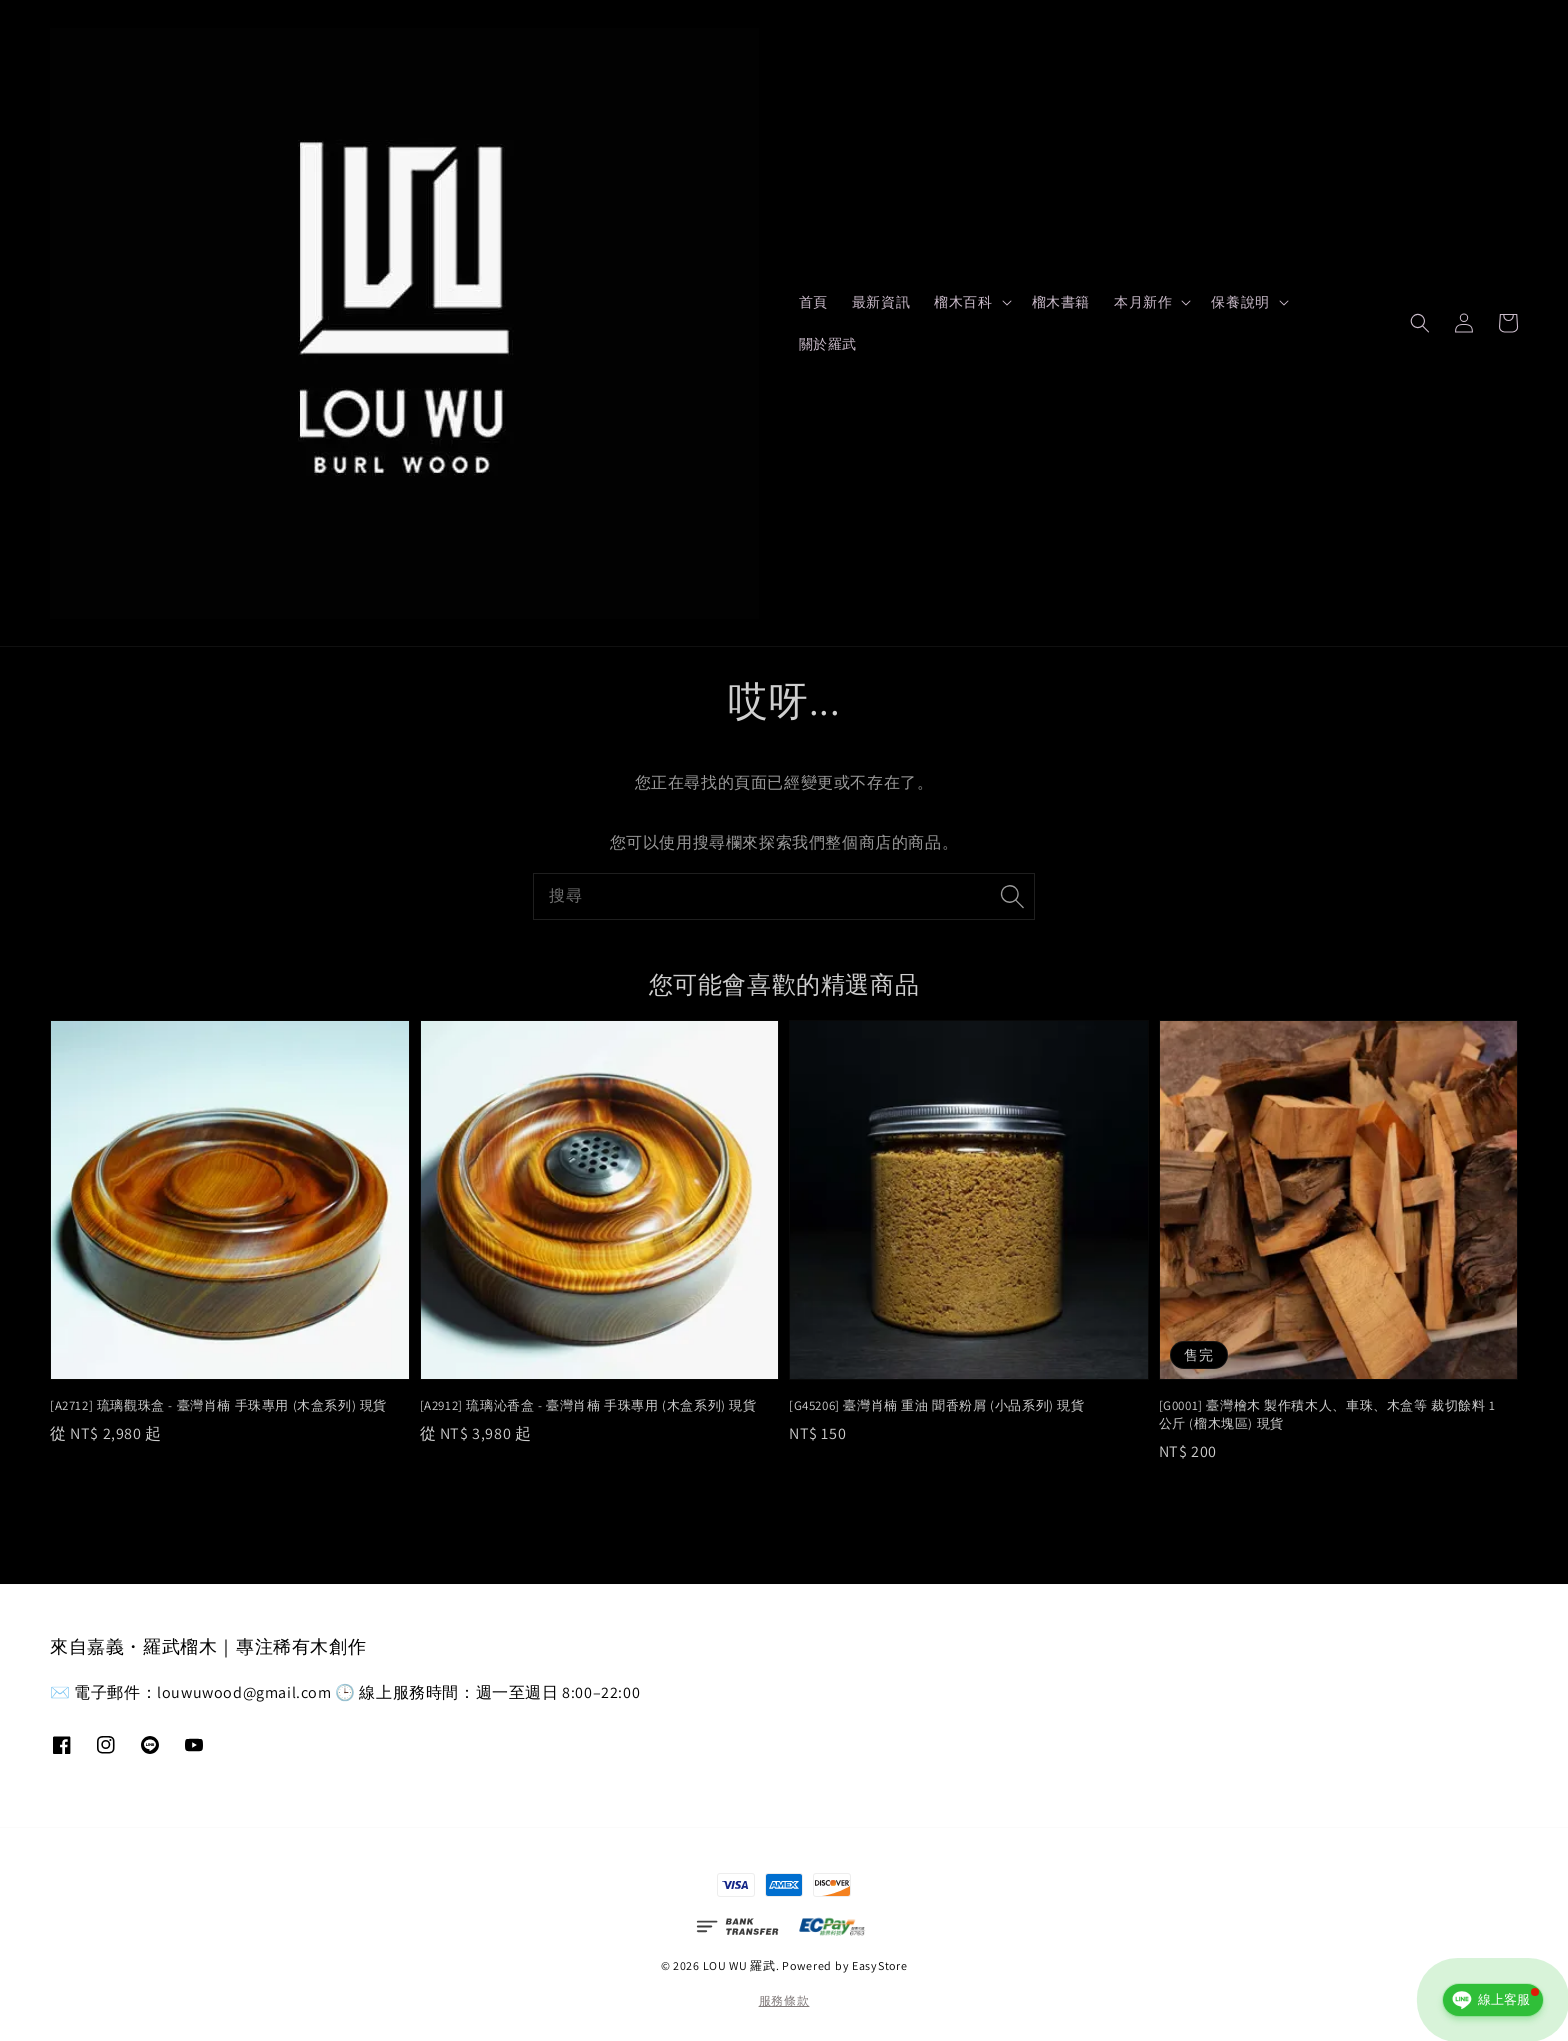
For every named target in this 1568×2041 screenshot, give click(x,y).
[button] (1420, 323)
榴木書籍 (1061, 302)
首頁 (813, 302)
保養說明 (1240, 302)
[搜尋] (1012, 896)
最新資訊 (881, 302)
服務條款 (784, 2000)
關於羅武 (828, 344)
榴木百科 (963, 302)
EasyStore (879, 1965)
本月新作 (1143, 302)
